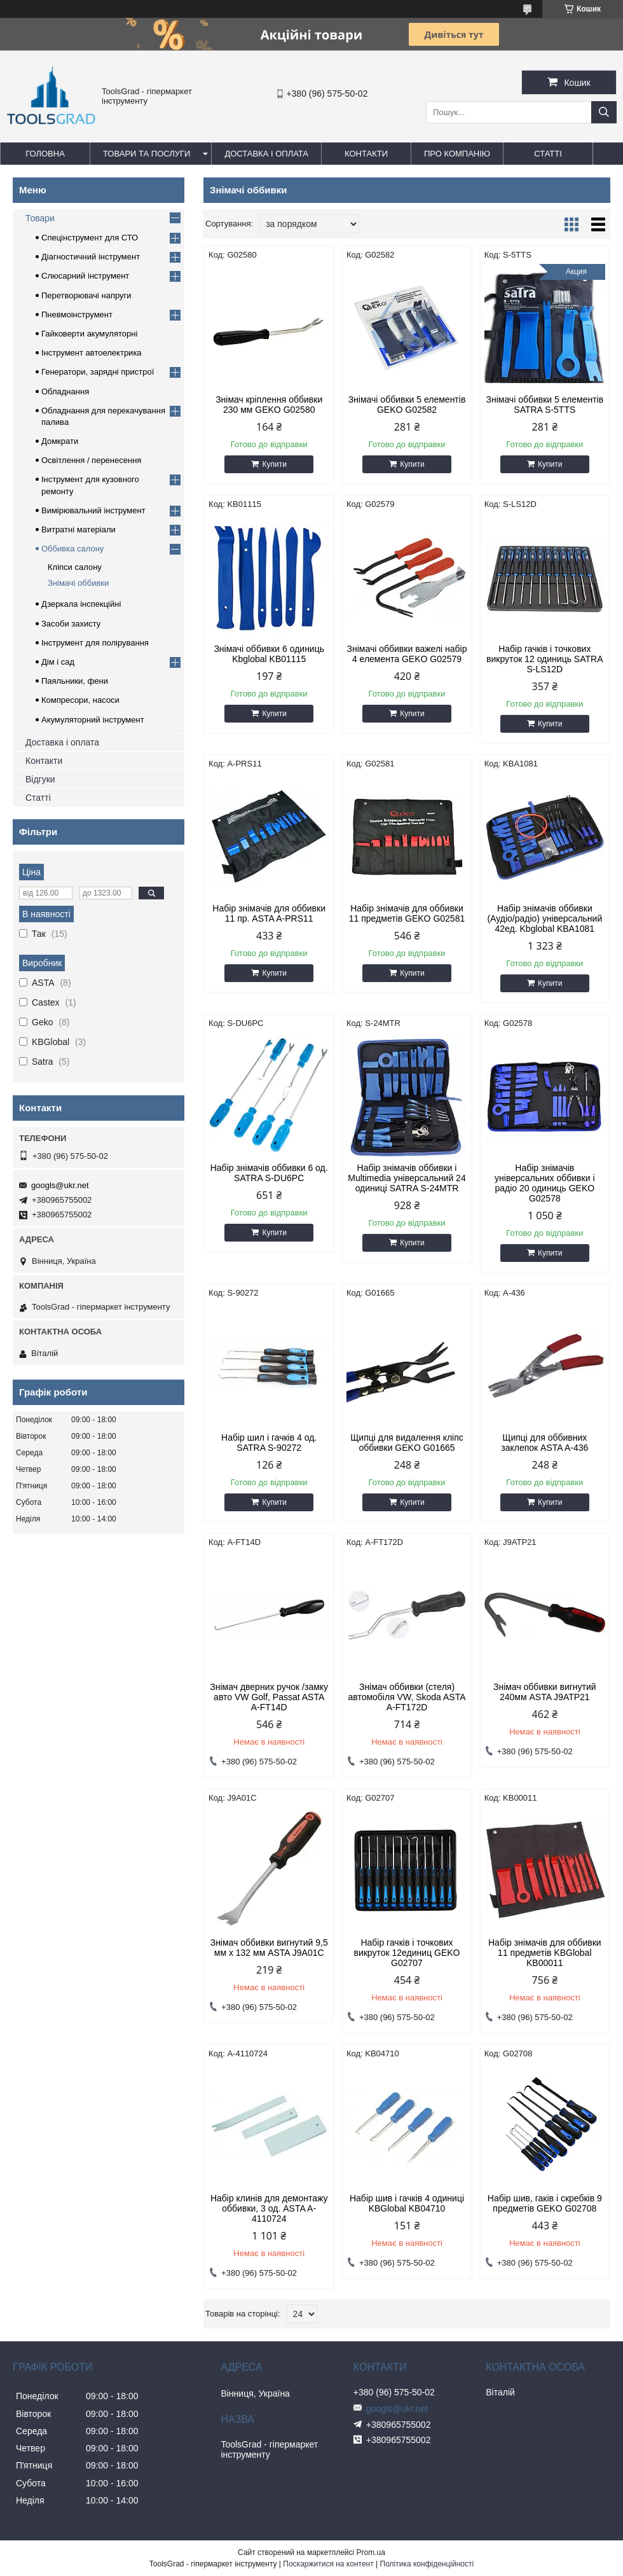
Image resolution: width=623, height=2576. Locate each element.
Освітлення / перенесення (91, 460)
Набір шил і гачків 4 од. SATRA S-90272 (269, 1442)
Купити (274, 464)
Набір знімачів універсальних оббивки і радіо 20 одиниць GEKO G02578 (544, 1183)
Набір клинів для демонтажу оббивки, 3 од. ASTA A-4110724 (269, 2208)
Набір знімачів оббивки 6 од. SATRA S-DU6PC (269, 1173)
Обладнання (65, 391)
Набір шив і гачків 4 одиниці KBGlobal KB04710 (407, 2203)
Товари (40, 218)
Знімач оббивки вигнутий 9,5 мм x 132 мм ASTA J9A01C (269, 1947)
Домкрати (59, 441)
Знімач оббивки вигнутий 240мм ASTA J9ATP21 (544, 1692)
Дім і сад (57, 662)
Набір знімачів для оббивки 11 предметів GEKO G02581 (407, 913)
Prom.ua (371, 2552)
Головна (45, 153)
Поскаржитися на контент (328, 2563)
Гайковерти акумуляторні (89, 333)
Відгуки (40, 779)
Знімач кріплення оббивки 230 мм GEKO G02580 (269, 404)
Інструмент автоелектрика (91, 352)
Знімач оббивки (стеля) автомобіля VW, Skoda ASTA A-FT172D (406, 1697)
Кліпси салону (75, 567)
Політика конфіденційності (427, 2563)
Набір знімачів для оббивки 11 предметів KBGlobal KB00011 (544, 1952)
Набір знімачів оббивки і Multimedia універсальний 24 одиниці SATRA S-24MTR (406, 1178)
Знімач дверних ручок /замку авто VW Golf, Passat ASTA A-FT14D (269, 1697)
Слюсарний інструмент (85, 275)
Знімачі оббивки (78, 583)
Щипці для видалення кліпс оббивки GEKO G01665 (406, 1442)
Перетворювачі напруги (86, 295)
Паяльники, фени (74, 681)
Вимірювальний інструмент (93, 510)
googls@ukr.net (60, 1185)
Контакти (366, 153)
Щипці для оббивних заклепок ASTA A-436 (544, 1442)
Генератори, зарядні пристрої (97, 372)
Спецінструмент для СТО (89, 237)
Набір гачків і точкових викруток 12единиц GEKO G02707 (406, 1952)
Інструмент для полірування (95, 642)
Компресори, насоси (80, 700)
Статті (548, 153)
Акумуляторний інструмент (92, 719)
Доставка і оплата (266, 153)
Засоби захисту (70, 623)
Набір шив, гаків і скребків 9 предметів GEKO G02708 (545, 2203)
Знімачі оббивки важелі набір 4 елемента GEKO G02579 (407, 654)
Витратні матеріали (78, 529)
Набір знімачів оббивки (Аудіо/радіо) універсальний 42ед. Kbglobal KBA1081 (544, 918)
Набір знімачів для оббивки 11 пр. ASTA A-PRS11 (268, 913)
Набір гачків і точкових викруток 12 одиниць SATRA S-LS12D (544, 659)
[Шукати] (604, 112)
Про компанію (457, 153)
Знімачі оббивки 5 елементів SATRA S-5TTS (544, 404)
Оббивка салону (72, 548)
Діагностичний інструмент (90, 256)
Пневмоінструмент (77, 314)
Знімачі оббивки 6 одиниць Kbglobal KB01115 (269, 654)
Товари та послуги (146, 153)
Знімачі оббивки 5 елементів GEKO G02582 (407, 404)
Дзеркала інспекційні (81, 604)
